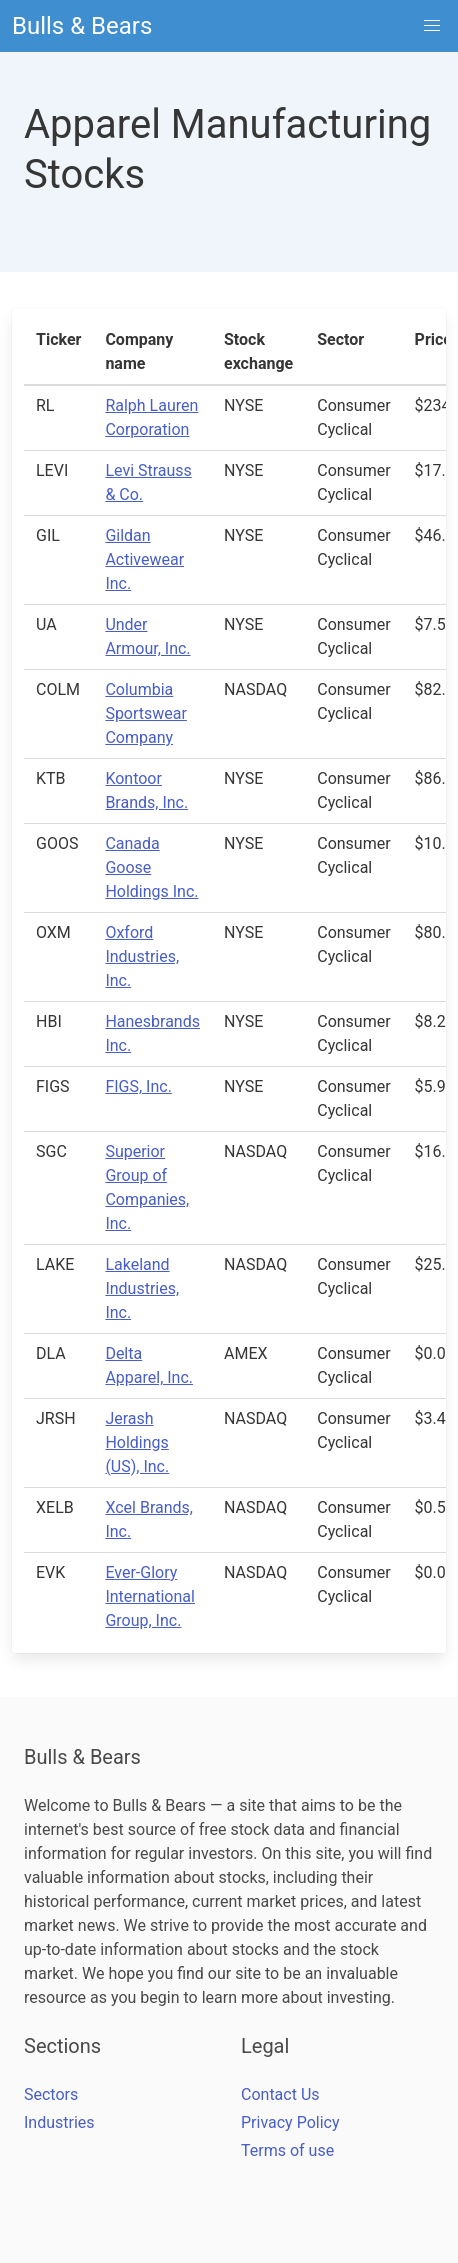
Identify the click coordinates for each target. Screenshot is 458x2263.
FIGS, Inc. (138, 1086)
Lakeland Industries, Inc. (142, 1288)
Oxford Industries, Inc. (142, 956)
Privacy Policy (290, 2122)
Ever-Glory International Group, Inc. (150, 1596)
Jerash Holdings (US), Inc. (137, 1442)
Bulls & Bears (82, 26)
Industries (59, 2122)
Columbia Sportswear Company (146, 713)
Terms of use (287, 2150)
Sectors (51, 2094)
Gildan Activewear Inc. (144, 559)
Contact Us (280, 2094)
